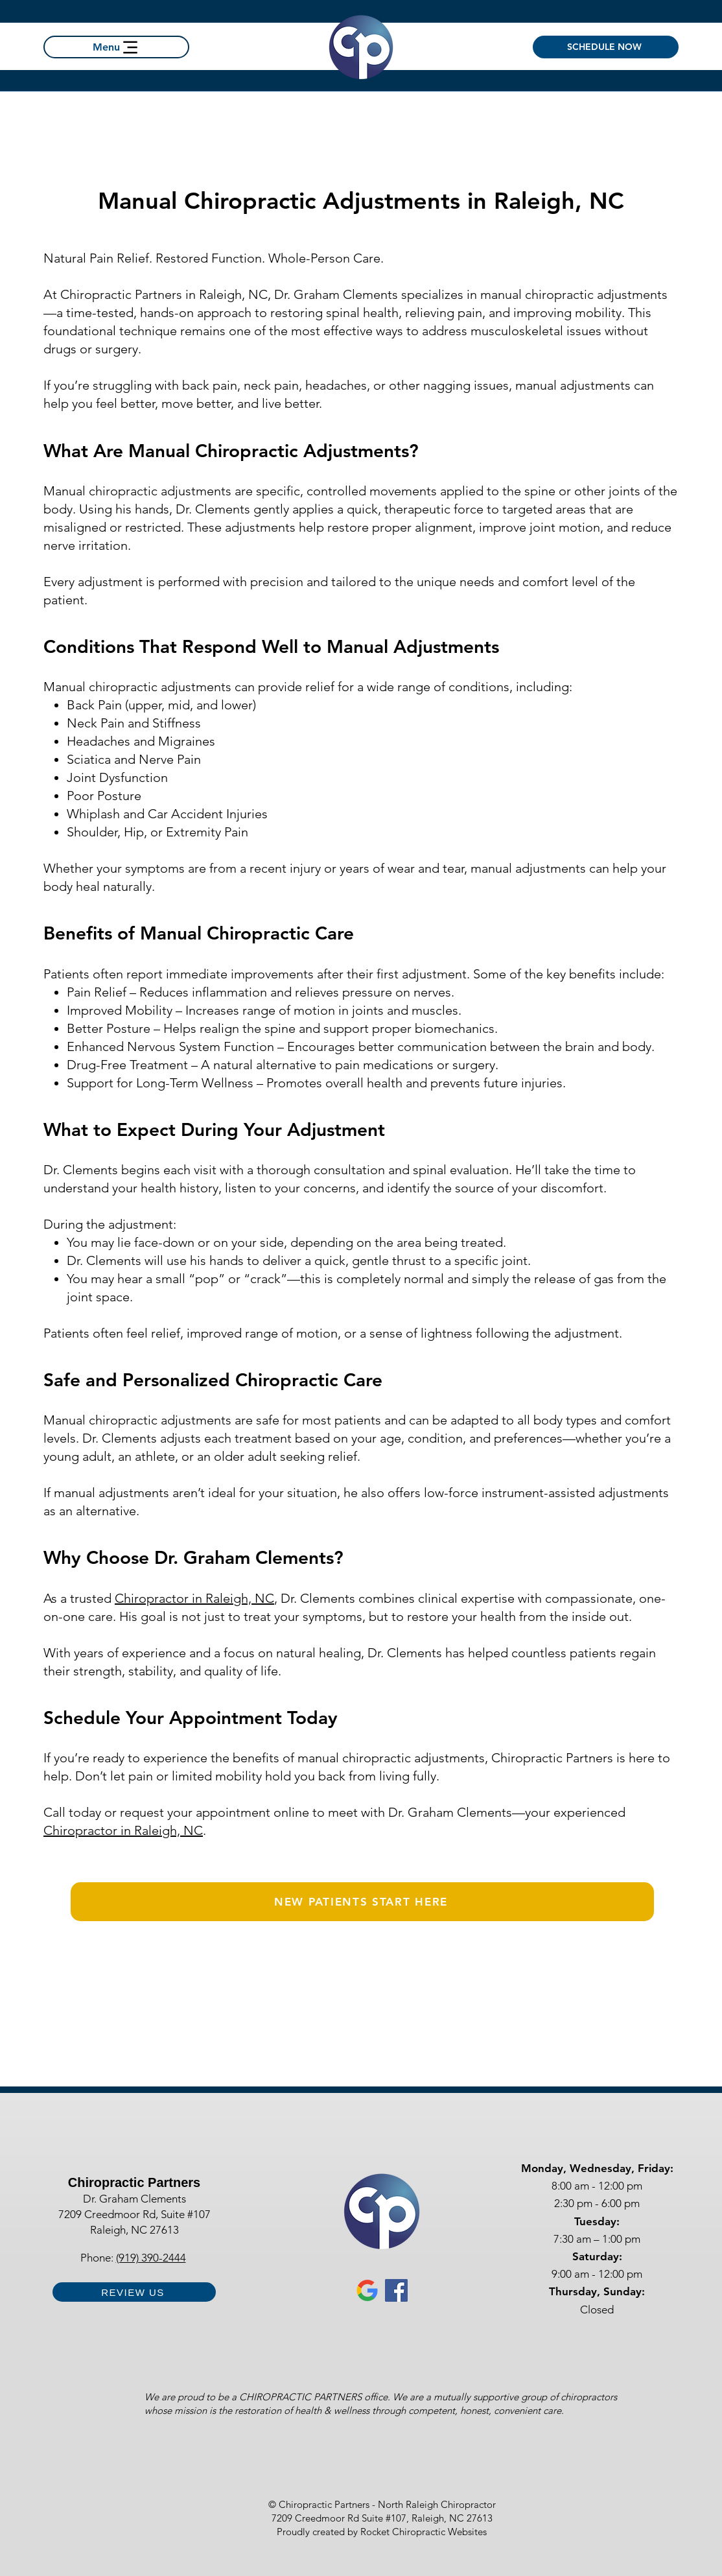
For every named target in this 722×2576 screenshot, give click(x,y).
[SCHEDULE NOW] (606, 47)
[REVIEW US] (134, 2292)
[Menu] (116, 47)
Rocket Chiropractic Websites (423, 2531)
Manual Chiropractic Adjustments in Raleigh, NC (361, 201)
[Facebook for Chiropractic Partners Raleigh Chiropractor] (396, 2290)
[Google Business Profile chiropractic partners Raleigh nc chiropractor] (367, 2290)
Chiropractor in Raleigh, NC (194, 1598)
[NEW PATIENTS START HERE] (362, 1901)
